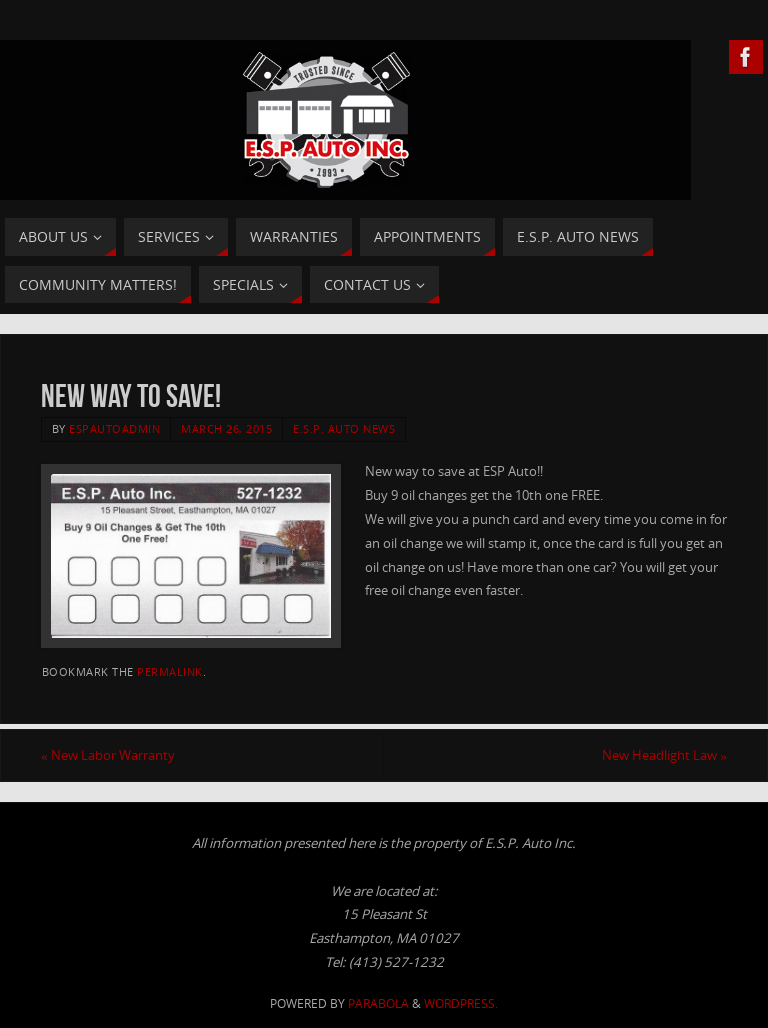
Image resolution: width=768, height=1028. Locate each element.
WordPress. (461, 1003)
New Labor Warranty (108, 755)
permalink (170, 671)
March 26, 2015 (226, 428)
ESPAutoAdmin (114, 428)
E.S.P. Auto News (344, 428)
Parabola (378, 1003)
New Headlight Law (664, 755)
